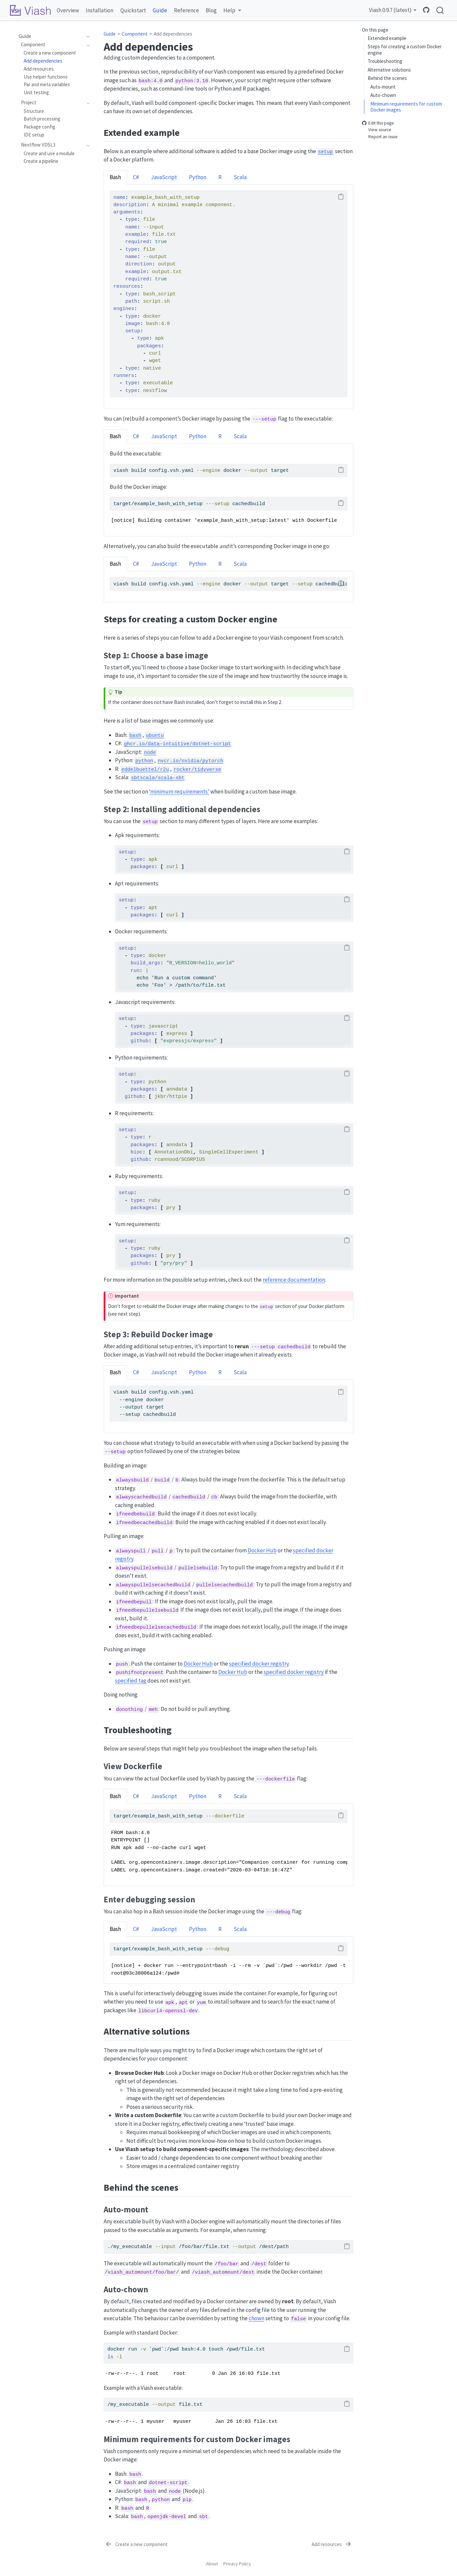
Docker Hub (262, 1550)
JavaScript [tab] (164, 177)
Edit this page (378, 123)
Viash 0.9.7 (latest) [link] (390, 10)
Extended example (387, 38)
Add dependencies (173, 34)
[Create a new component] (136, 2544)
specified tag (130, 1680)
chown (256, 2318)
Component (135, 34)
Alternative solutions (389, 70)
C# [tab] (136, 177)
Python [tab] (197, 177)
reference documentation (294, 1279)
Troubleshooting (385, 61)
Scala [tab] (240, 177)
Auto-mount (383, 87)
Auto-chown (383, 95)
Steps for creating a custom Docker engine (405, 49)
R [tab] (220, 177)
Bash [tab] (115, 177)
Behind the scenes (387, 78)
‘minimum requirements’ (179, 791)
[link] (232, 10)
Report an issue (380, 137)
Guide (110, 34)
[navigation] (86, 36)
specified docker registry (259, 1663)
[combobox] (440, 10)
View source (376, 130)
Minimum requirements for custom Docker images (406, 107)
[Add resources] (332, 2544)
